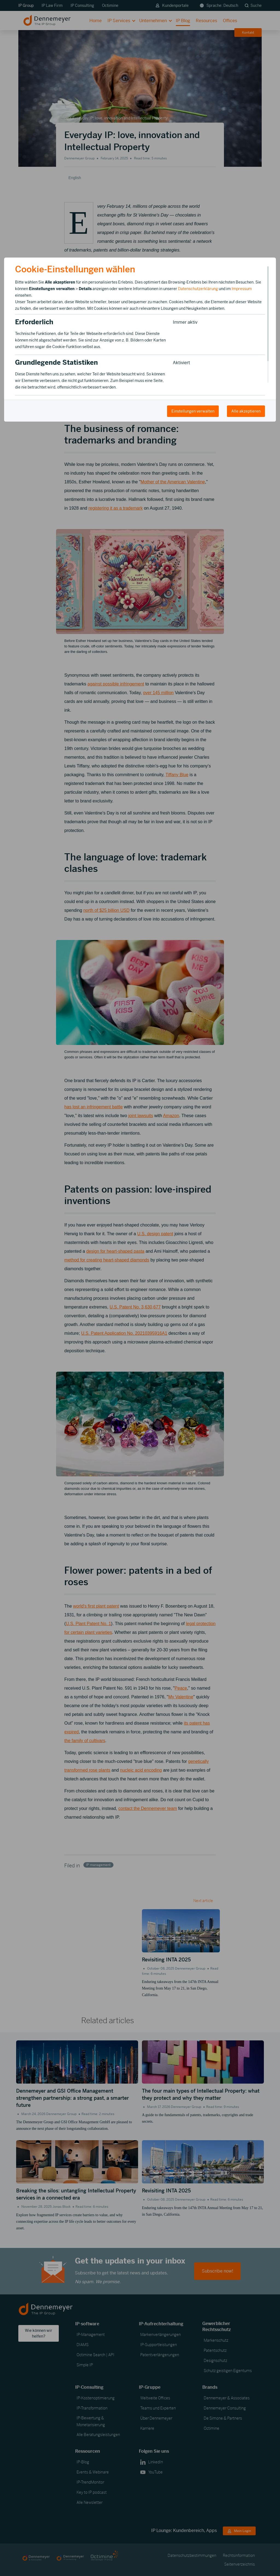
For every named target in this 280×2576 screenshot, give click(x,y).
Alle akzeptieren (246, 411)
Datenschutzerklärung (198, 288)
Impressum (242, 288)
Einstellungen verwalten (192, 411)
